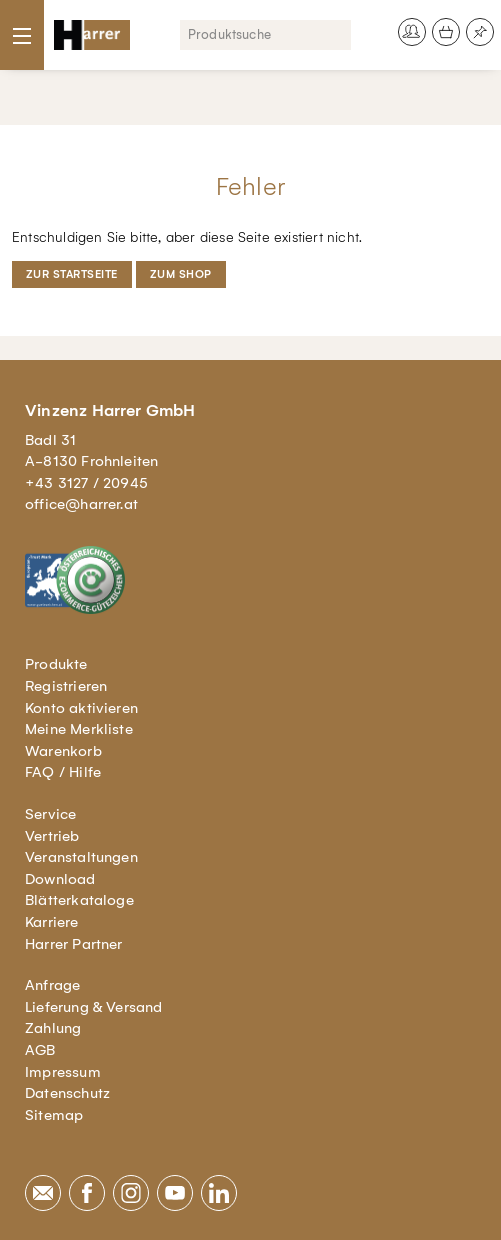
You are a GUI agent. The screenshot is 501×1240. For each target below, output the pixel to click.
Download (60, 879)
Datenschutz (67, 1093)
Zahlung (53, 1028)
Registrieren (66, 686)
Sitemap (54, 1115)
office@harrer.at (81, 504)
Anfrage (52, 985)
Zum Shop (181, 274)
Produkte (56, 664)
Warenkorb (63, 751)
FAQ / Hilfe (63, 772)
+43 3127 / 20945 (86, 483)
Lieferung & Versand (94, 1007)
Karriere (52, 922)
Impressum (63, 1072)
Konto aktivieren (81, 708)
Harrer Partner (74, 944)
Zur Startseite (72, 274)
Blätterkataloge (79, 900)
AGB (40, 1050)
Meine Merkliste (79, 729)
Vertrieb (52, 836)
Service (50, 814)
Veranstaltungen (81, 857)
